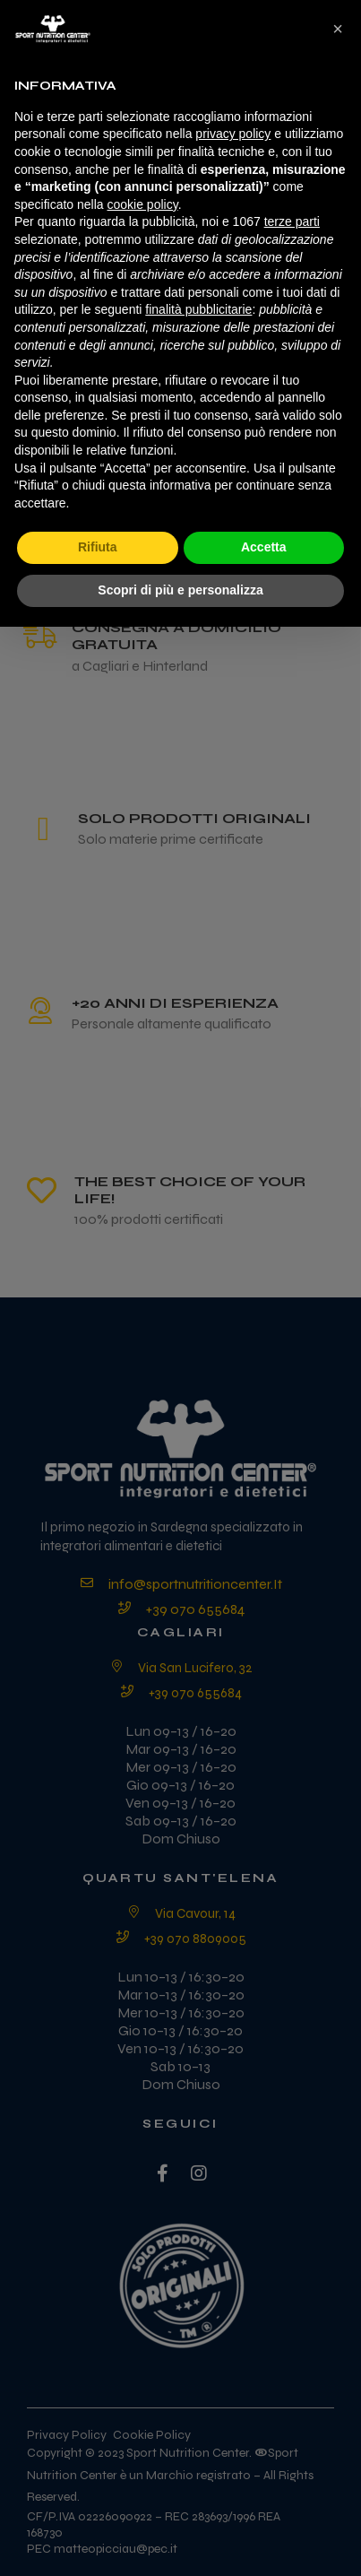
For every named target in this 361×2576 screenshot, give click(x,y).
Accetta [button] (264, 547)
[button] (337, 28)
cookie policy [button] (142, 204)
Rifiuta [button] (97, 547)
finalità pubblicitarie (198, 309)
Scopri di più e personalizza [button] (180, 590)
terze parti (292, 221)
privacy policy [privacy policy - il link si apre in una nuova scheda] (233, 133)
